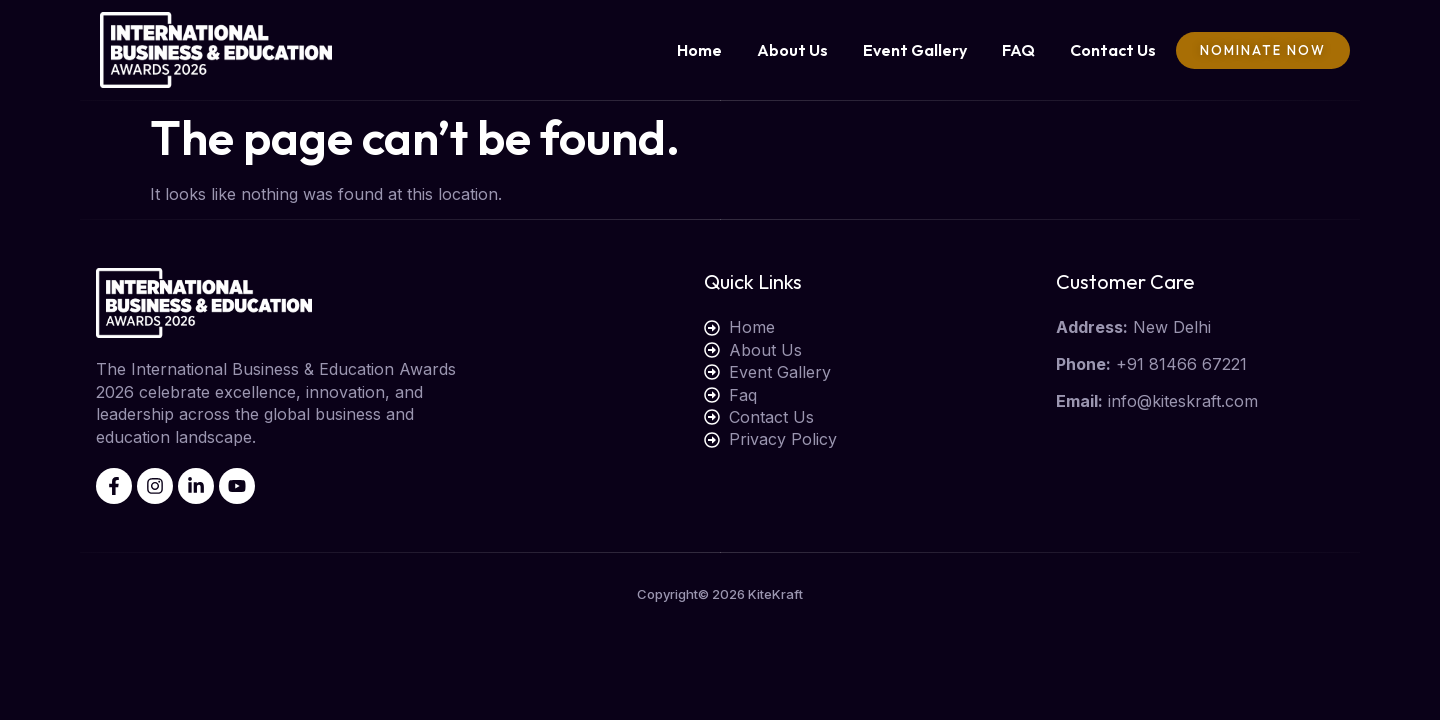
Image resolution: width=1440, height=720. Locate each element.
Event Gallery (915, 50)
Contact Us (1113, 50)
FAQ (1018, 50)
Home (699, 50)
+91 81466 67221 (1181, 364)
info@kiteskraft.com (1183, 401)
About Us (792, 50)
